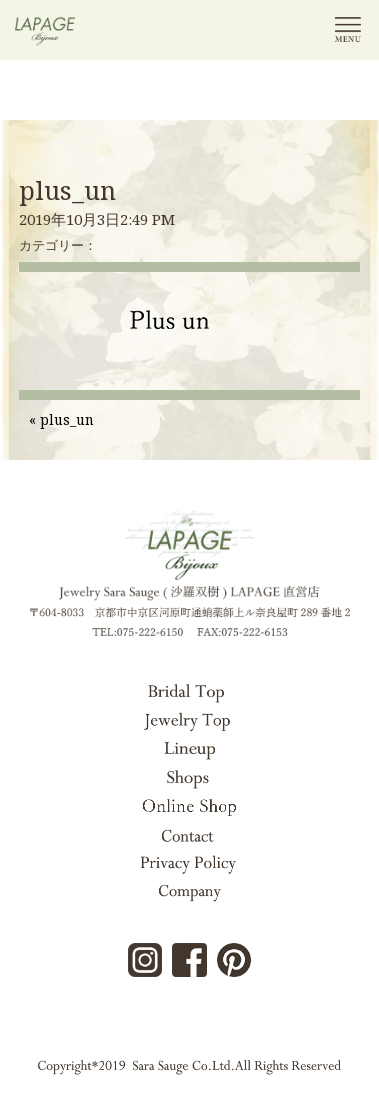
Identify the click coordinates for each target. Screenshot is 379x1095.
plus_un (67, 190)
